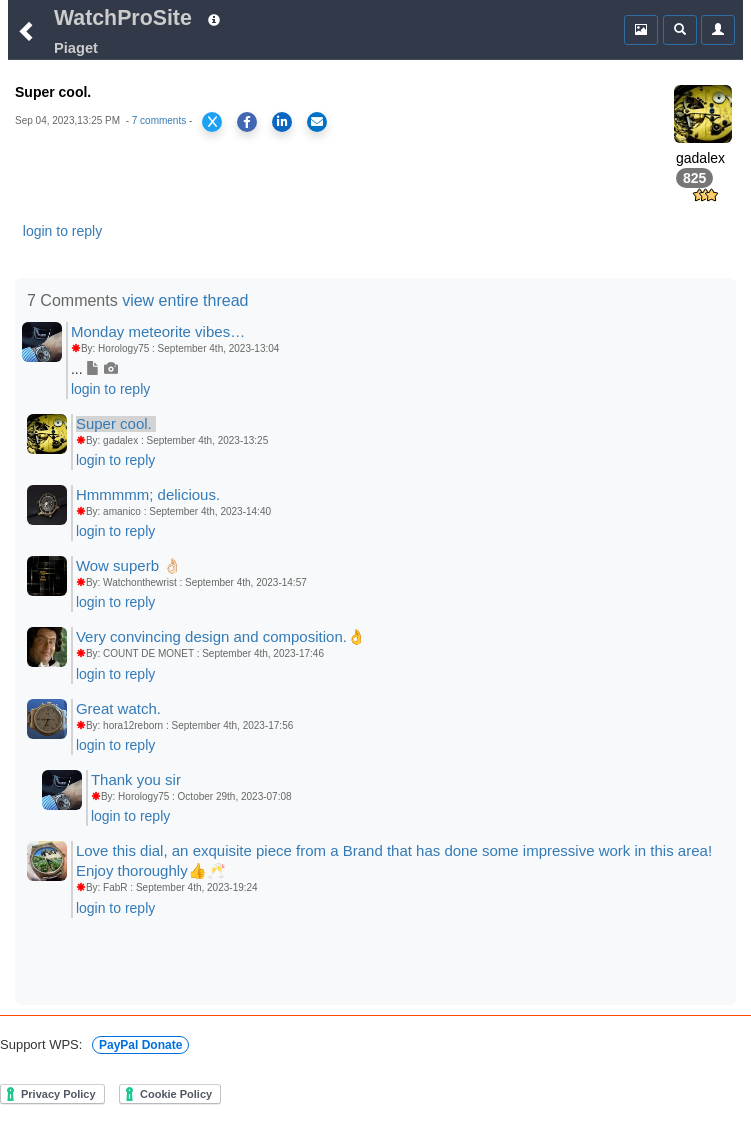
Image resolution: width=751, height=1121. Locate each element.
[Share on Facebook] (247, 122)
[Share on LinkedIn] (282, 122)
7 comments (159, 120)
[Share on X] (212, 122)
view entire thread (185, 300)
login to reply (62, 231)
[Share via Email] (317, 122)
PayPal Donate (140, 1045)
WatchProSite (123, 18)
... (94, 369)
